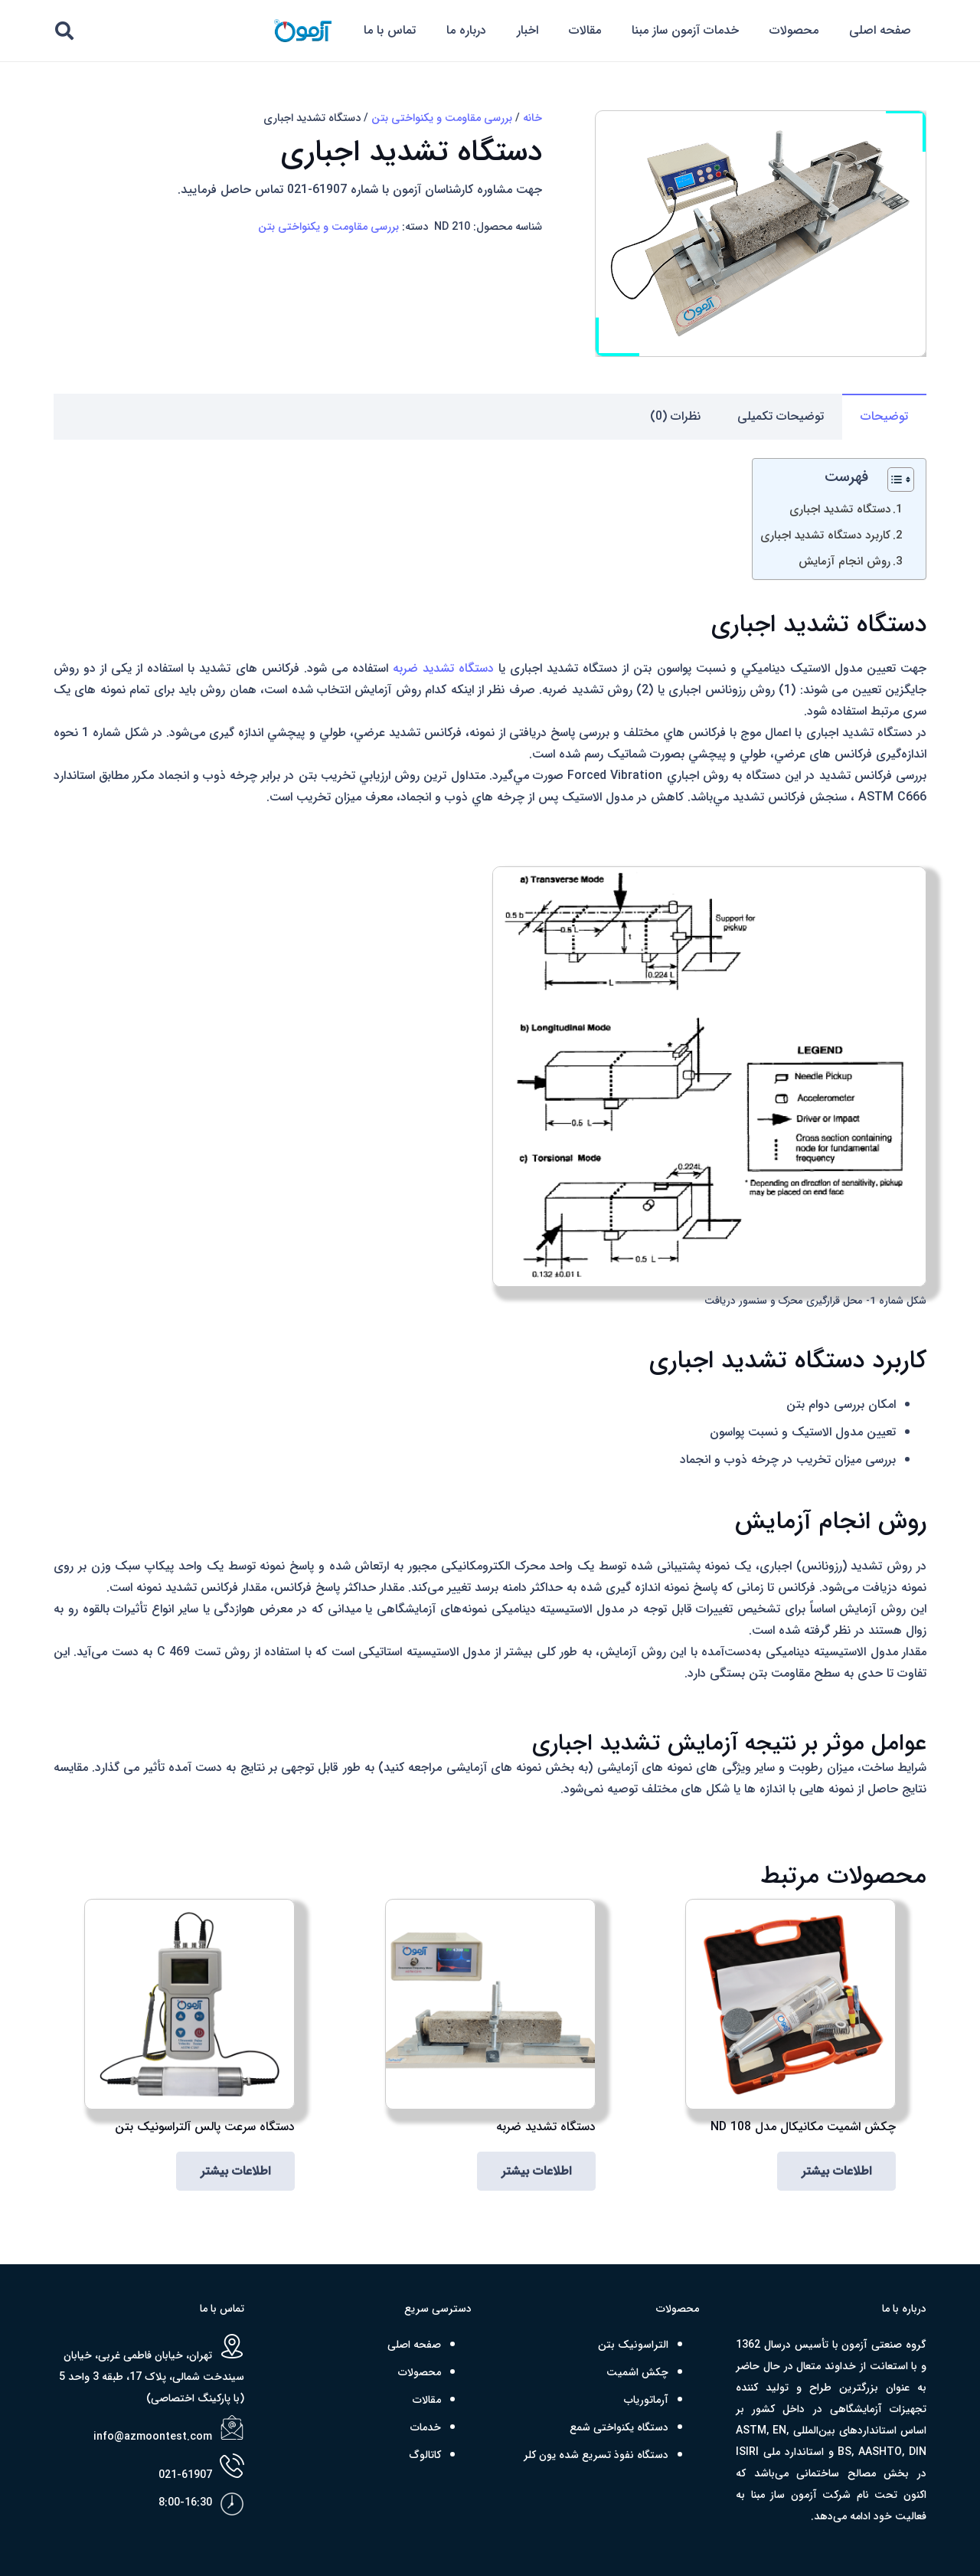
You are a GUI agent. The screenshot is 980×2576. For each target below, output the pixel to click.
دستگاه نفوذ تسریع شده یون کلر (596, 2455)
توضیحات (884, 416)
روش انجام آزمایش (844, 561)
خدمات (425, 2427)
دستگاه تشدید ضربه (443, 668)
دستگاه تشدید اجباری (839, 509)
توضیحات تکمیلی (780, 416)
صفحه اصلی (414, 2344)
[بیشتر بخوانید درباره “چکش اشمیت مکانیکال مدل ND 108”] (836, 2171)
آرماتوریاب (646, 2399)
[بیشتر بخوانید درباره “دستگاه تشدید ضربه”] (536, 2171)
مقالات (427, 2399)
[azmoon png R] (302, 30)
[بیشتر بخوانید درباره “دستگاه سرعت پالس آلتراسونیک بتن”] (235, 2171)
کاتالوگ (425, 2455)
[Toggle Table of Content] (893, 479)
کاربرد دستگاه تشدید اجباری (825, 535)
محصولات (419, 2372)
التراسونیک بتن (633, 2344)
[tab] (884, 417)
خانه (532, 118)
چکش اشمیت (637, 2372)
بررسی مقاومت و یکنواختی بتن (441, 118)
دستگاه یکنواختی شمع (619, 2427)
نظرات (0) (675, 416)
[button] (64, 31)
